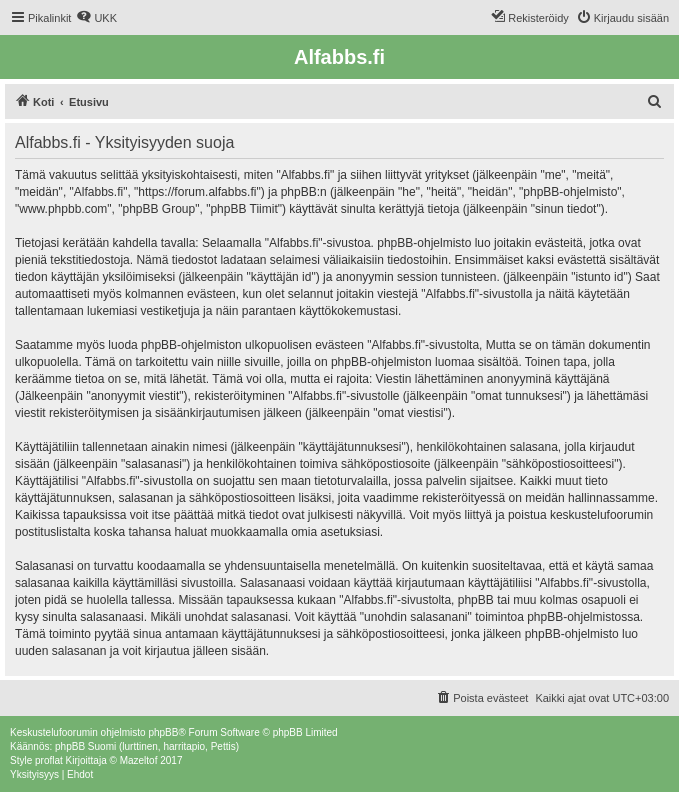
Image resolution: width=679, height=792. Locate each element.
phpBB (163, 732)
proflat (49, 760)
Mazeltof (139, 760)
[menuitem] (96, 18)
